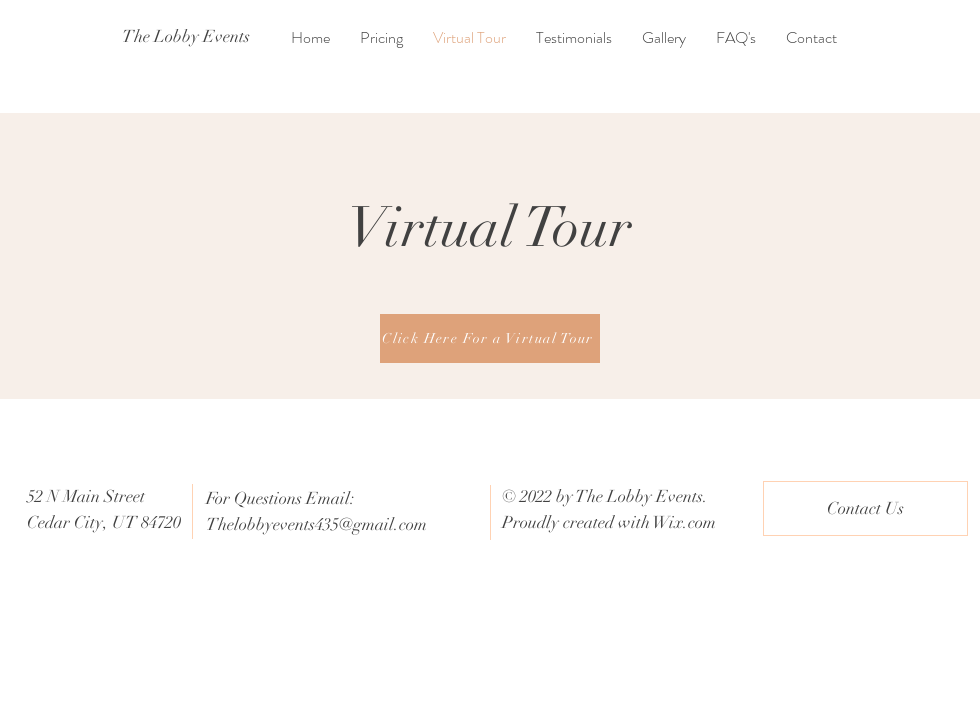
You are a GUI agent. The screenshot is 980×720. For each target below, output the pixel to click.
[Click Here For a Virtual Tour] (490, 338)
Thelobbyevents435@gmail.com (316, 524)
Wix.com (684, 522)
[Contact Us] (865, 508)
